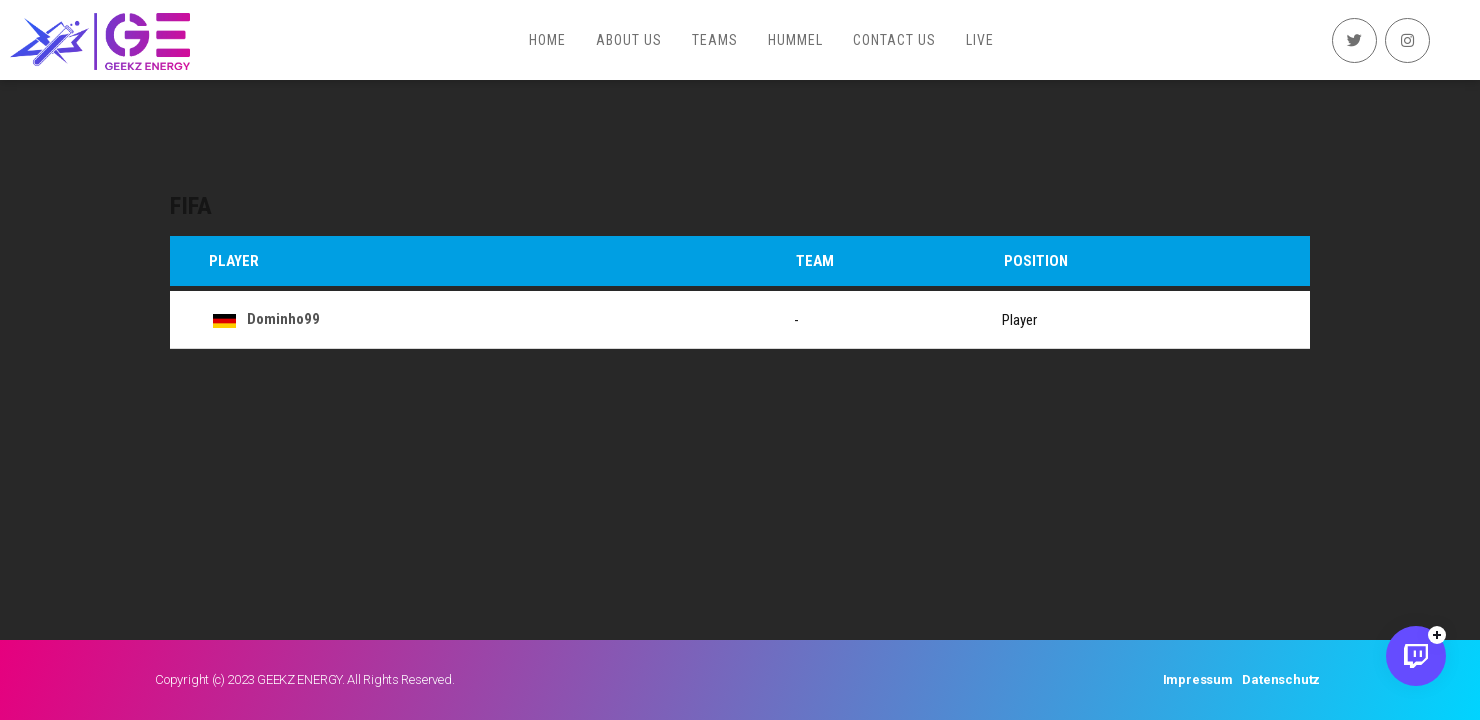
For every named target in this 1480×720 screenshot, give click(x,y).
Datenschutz (1281, 679)
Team (815, 261)
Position (1036, 261)
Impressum (1198, 679)
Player (234, 261)
